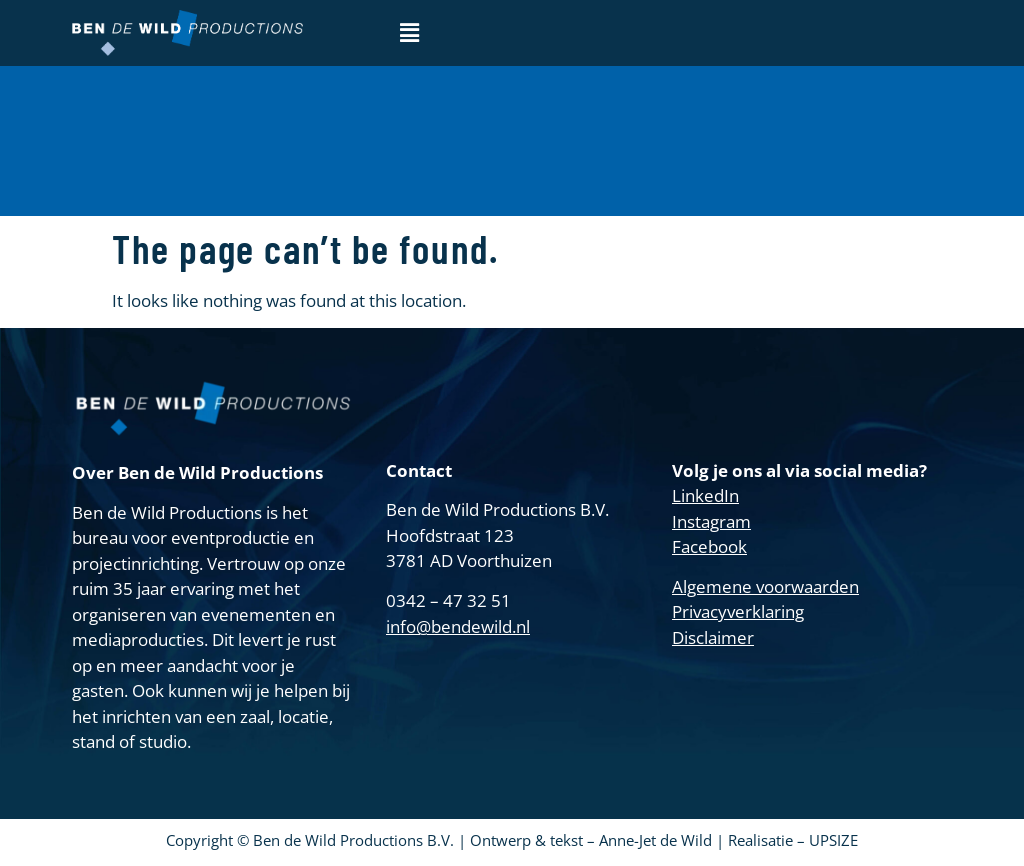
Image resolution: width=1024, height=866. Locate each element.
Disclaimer (713, 637)
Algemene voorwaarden (765, 586)
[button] (409, 33)
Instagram (711, 521)
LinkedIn (705, 495)
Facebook (709, 546)
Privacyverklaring (738, 611)
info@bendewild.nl (458, 626)
